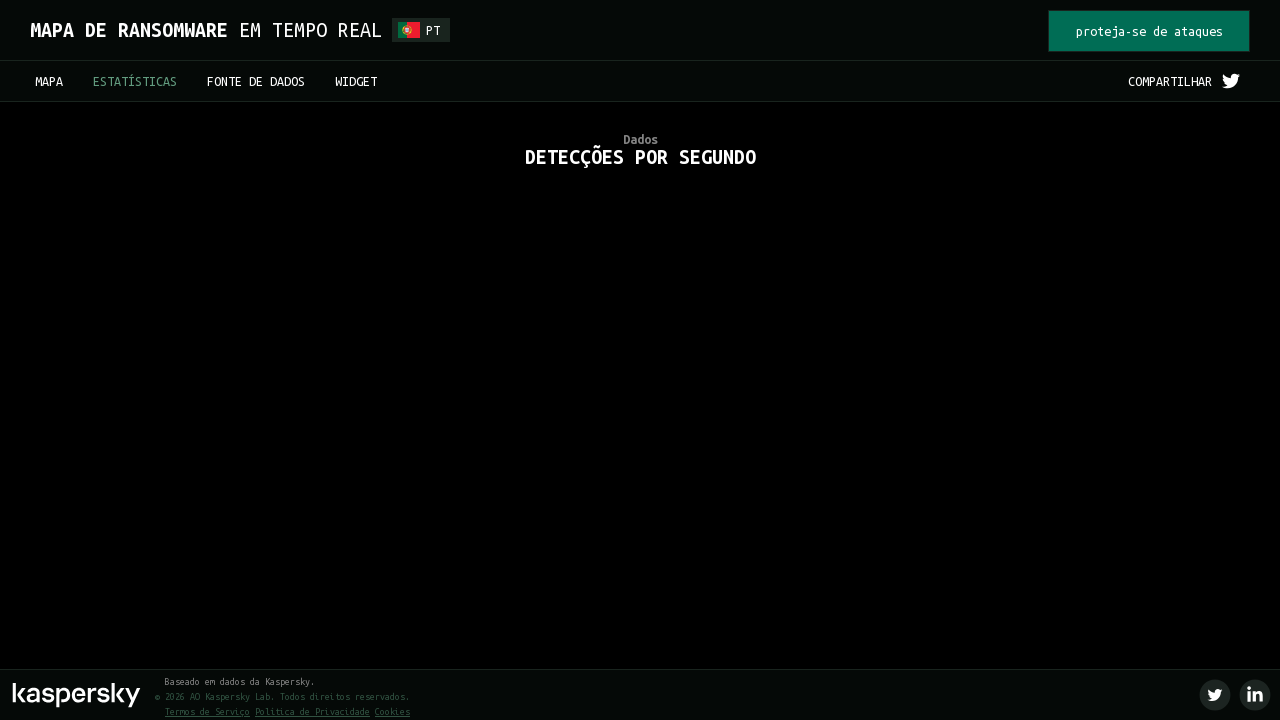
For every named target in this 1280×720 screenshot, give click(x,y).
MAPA (49, 81)
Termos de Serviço (207, 712)
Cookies (392, 712)
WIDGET (356, 81)
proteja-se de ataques (1149, 31)
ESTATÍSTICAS (135, 81)
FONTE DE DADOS (256, 81)
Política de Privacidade (312, 712)
